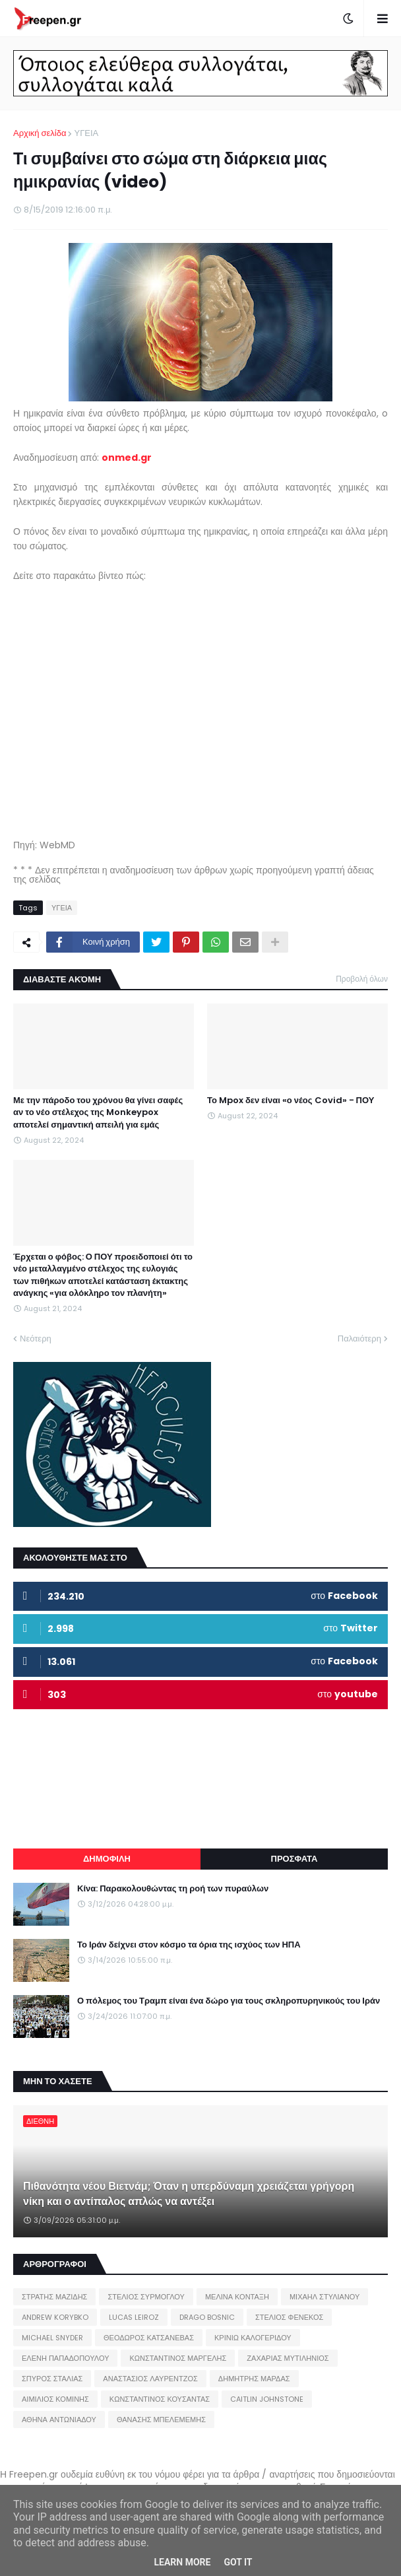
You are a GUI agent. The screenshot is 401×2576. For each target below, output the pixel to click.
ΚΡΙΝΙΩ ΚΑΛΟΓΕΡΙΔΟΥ (253, 2337)
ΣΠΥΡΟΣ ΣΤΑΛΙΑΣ (52, 2378)
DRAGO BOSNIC (207, 2317)
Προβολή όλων (362, 978)
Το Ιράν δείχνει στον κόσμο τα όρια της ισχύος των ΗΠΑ (189, 1945)
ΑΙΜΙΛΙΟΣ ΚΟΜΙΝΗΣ (55, 2399)
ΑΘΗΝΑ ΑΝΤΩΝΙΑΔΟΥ (59, 2419)
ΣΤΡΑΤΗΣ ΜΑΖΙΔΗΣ (54, 2296)
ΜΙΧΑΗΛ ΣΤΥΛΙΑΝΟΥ (324, 2296)
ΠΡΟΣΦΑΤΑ (294, 1858)
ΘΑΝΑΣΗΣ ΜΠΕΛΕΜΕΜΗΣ (161, 2419)
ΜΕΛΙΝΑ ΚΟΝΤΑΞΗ (237, 2296)
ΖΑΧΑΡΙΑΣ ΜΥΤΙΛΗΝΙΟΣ (287, 2358)
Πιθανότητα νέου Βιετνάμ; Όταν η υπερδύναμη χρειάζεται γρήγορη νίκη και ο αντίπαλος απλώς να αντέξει (188, 2193)
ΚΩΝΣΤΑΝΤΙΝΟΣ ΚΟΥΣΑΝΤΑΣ (159, 2399)
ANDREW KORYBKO (55, 2317)
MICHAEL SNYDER (52, 2337)
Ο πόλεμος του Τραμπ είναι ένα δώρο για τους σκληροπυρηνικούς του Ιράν (228, 2001)
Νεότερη (35, 1338)
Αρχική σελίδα (39, 133)
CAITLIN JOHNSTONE (266, 2399)
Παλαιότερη (359, 1338)
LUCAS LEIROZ (134, 2317)
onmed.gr (127, 457)
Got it (238, 2562)
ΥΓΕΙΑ (86, 133)
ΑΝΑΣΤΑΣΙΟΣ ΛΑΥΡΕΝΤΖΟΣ (150, 2378)
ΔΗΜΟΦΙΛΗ (107, 1858)
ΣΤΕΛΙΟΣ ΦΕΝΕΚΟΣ (289, 2317)
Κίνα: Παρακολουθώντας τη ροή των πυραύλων (172, 1889)
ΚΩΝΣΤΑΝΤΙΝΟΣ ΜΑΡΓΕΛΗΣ (177, 2358)
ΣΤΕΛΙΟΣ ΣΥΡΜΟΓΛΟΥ (146, 2296)
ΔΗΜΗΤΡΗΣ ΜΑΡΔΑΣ (254, 2378)
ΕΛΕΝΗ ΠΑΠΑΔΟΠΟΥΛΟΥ (65, 2358)
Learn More (182, 2562)
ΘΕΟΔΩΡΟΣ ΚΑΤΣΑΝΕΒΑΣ (149, 2337)
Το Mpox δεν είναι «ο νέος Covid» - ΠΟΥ (290, 1100)
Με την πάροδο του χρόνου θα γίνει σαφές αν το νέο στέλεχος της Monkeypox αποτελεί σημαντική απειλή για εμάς (98, 1112)
